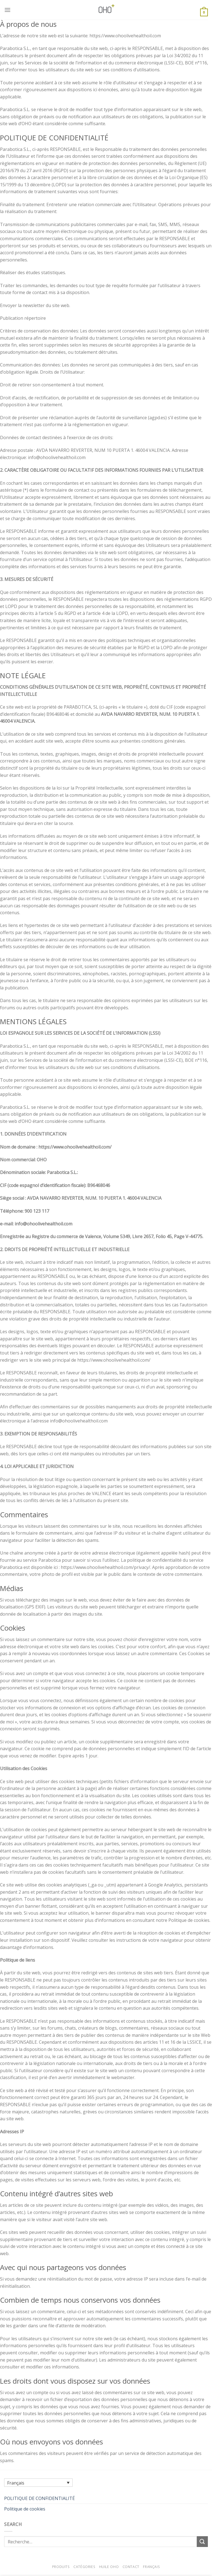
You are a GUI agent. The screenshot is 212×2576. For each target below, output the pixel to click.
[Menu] (7, 10)
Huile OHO (109, 2566)
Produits (61, 2566)
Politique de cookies (24, 2509)
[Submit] (202, 2541)
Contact (131, 2566)
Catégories (84, 2566)
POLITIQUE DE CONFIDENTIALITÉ (39, 2498)
